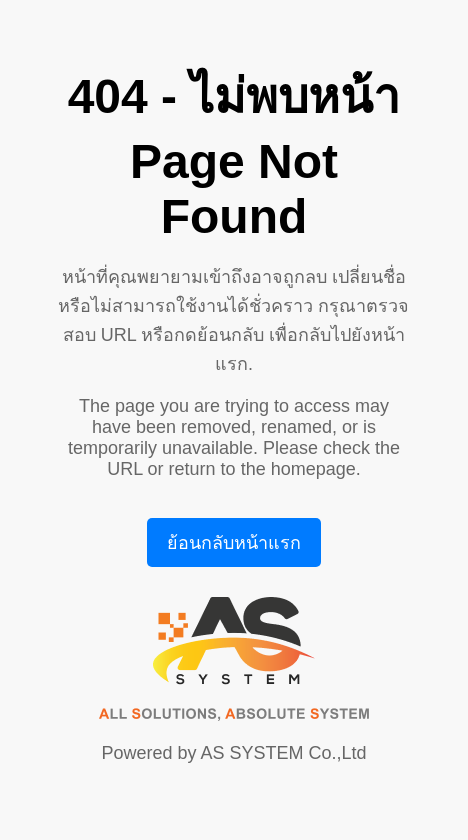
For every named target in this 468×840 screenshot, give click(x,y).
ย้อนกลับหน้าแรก (234, 543)
